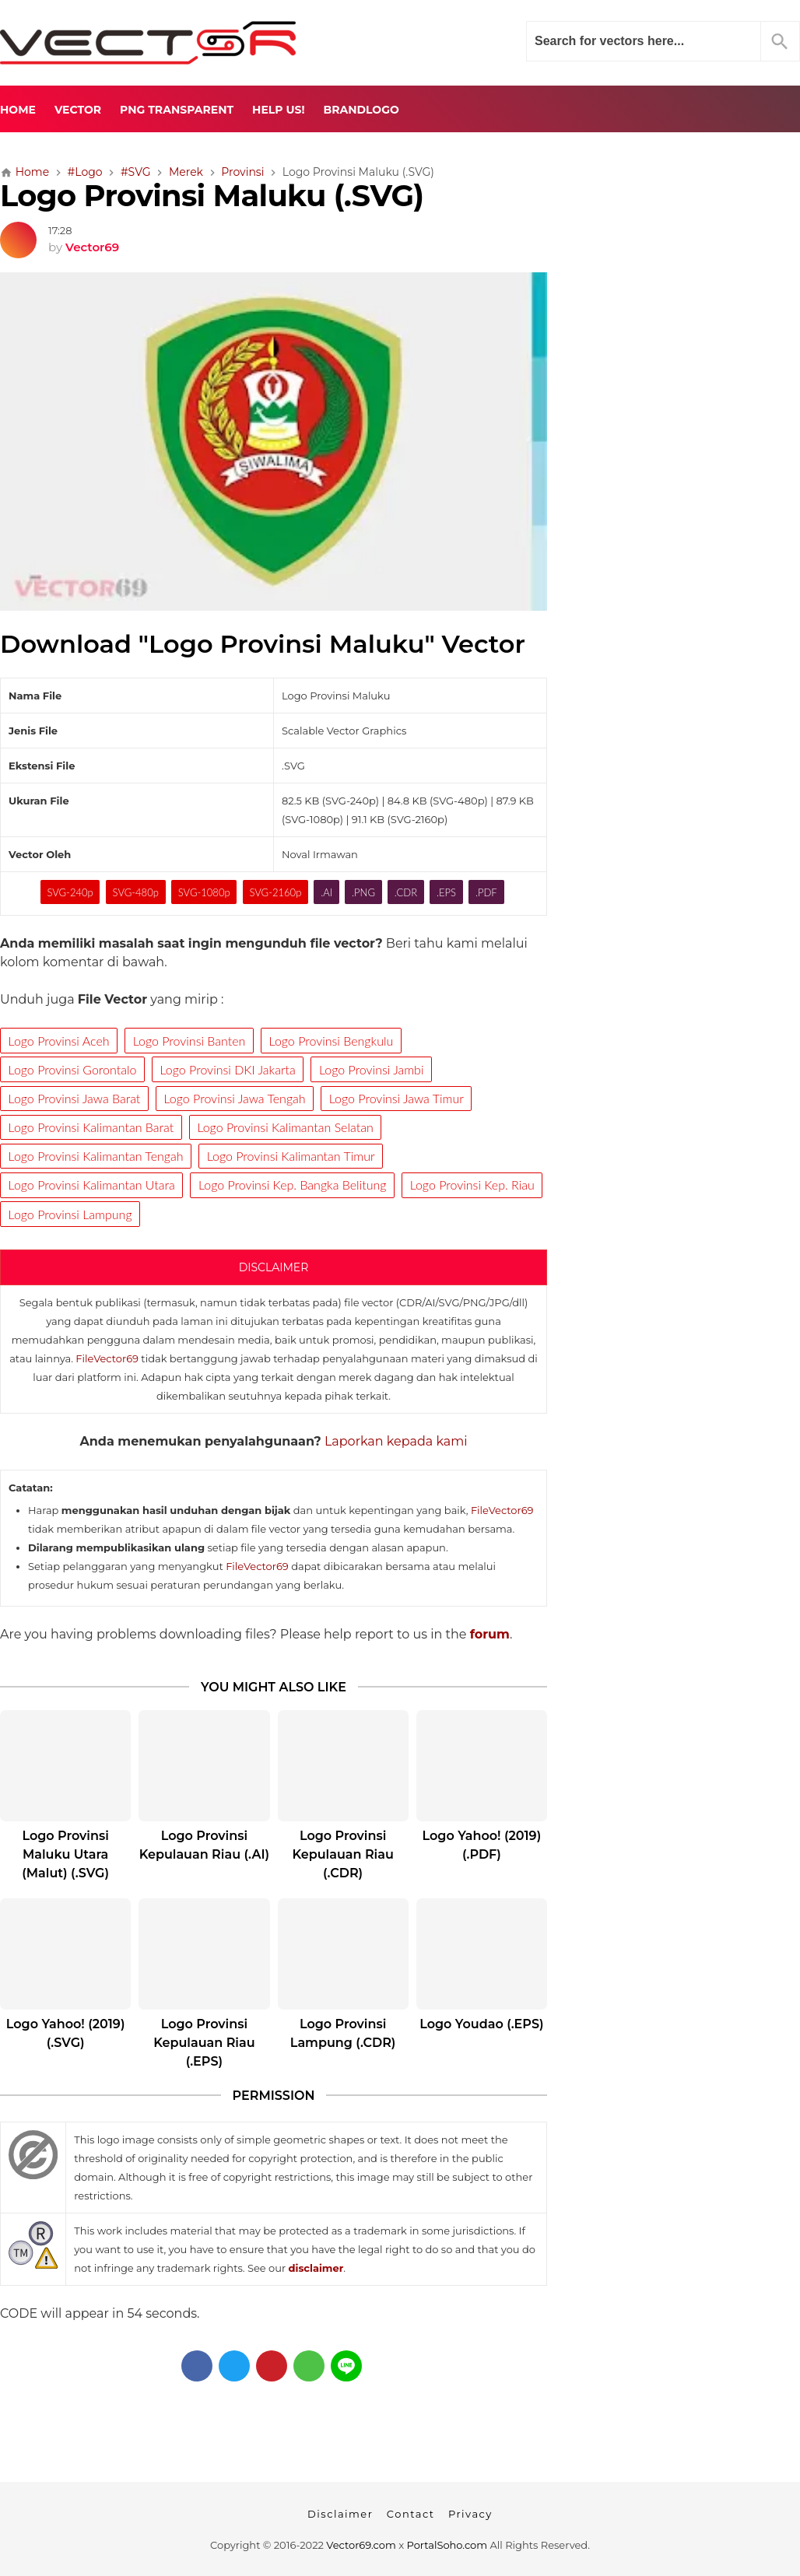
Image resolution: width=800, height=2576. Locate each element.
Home (18, 110)
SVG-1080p (204, 892)
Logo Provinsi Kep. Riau (472, 1184)
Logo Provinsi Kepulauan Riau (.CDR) (342, 1854)
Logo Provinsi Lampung (70, 1214)
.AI (326, 892)
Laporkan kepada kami (396, 1441)
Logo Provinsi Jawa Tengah (235, 1098)
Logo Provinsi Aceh (59, 1040)
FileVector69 (107, 1358)
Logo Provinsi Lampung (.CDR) (343, 2033)
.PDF (486, 892)
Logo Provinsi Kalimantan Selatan (285, 1127)
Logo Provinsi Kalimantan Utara (92, 1184)
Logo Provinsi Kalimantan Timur (291, 1155)
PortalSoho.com (447, 2545)
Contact (411, 2514)
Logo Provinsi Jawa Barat (75, 1098)
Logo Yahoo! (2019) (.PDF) (482, 1845)
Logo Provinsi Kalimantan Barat (91, 1127)
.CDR (406, 892)
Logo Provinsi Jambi (371, 1069)
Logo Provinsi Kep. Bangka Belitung (292, 1184)
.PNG (363, 892)
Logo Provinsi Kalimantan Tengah (96, 1155)
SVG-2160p (275, 892)
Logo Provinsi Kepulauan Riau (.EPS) (203, 2043)
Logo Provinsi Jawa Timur (396, 1098)
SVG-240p (70, 892)
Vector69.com (360, 2545)
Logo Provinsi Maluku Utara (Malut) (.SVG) (65, 1854)
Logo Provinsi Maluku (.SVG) (211, 195)
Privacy (470, 2514)
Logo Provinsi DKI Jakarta (228, 1069)
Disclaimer (340, 2514)
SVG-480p (136, 892)
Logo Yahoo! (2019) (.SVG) (65, 2033)
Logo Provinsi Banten (189, 1040)
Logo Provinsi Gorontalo (73, 1069)
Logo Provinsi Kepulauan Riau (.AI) (204, 1845)
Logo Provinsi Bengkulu (331, 1040)
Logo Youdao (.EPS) (481, 2024)
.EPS (446, 892)
